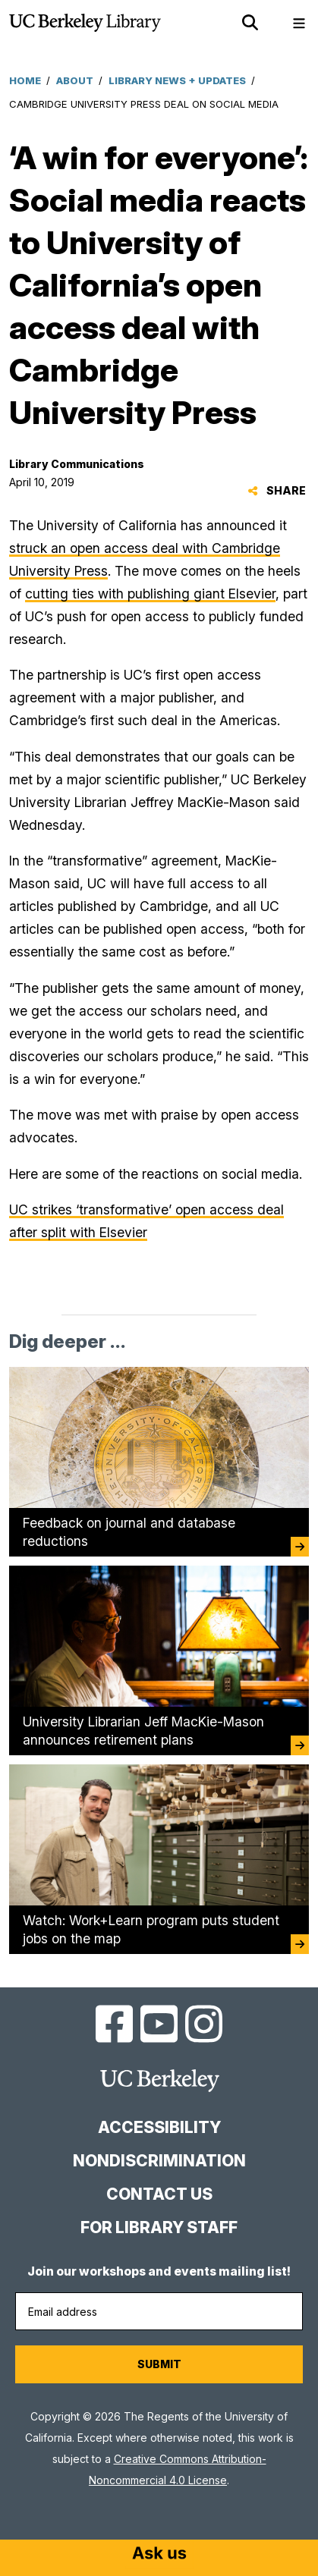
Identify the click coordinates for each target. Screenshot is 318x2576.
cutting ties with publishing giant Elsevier (150, 594)
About (74, 80)
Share (276, 490)
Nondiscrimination (159, 2160)
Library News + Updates (177, 80)
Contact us (159, 2194)
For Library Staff (159, 2227)
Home (25, 80)
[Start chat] (159, 2555)
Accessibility (159, 2127)
